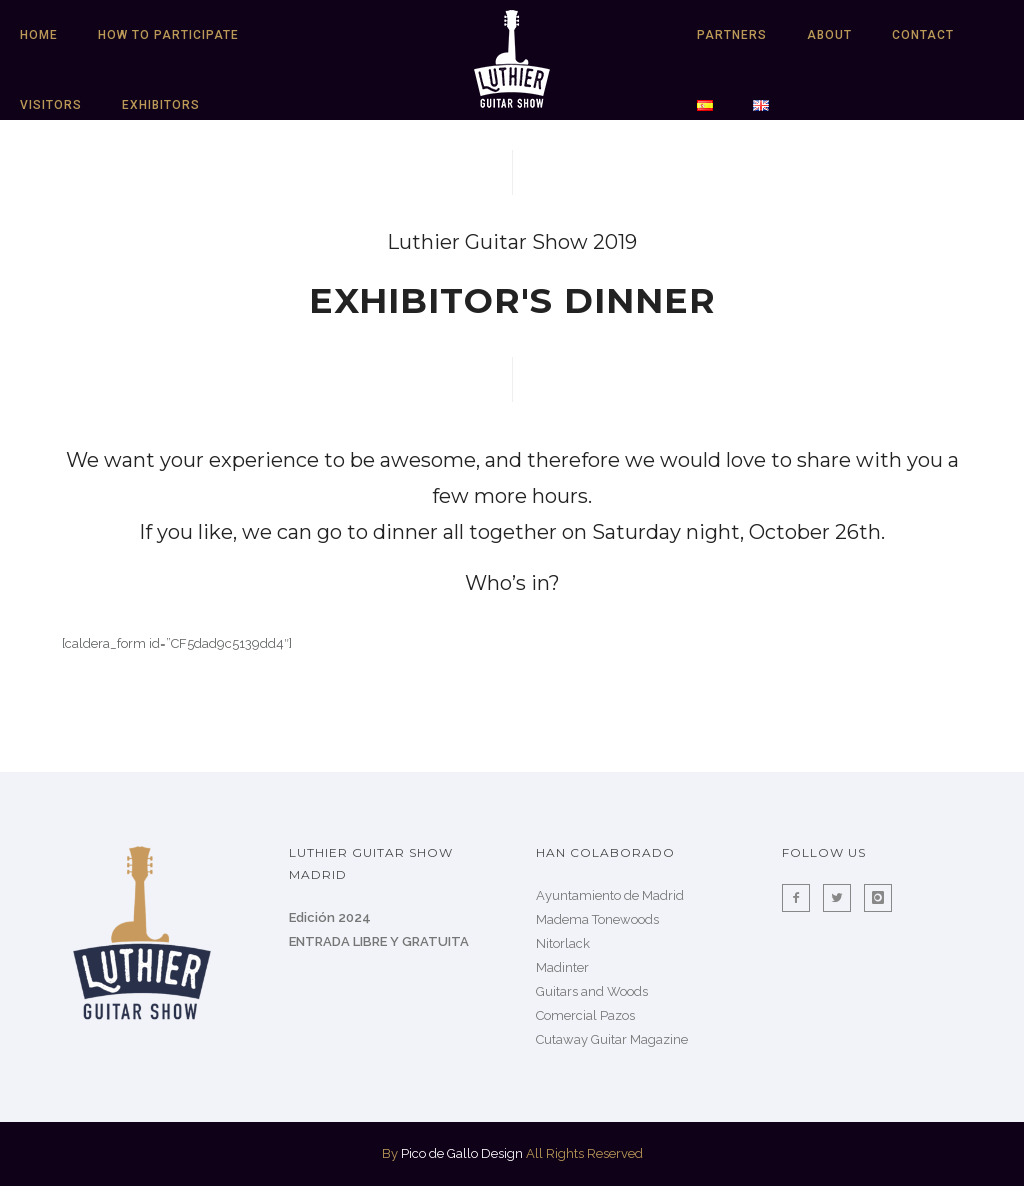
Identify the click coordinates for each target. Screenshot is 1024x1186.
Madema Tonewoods (597, 919)
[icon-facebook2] (801, 898)
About (829, 35)
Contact (923, 35)
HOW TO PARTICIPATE (168, 35)
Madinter (562, 967)
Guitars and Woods (592, 991)
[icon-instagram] (878, 898)
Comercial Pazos (585, 1015)
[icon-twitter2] (842, 898)
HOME (39, 35)
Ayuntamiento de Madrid (610, 895)
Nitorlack (563, 943)
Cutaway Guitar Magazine (612, 1039)
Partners (732, 35)
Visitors (51, 105)
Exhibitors (161, 105)
